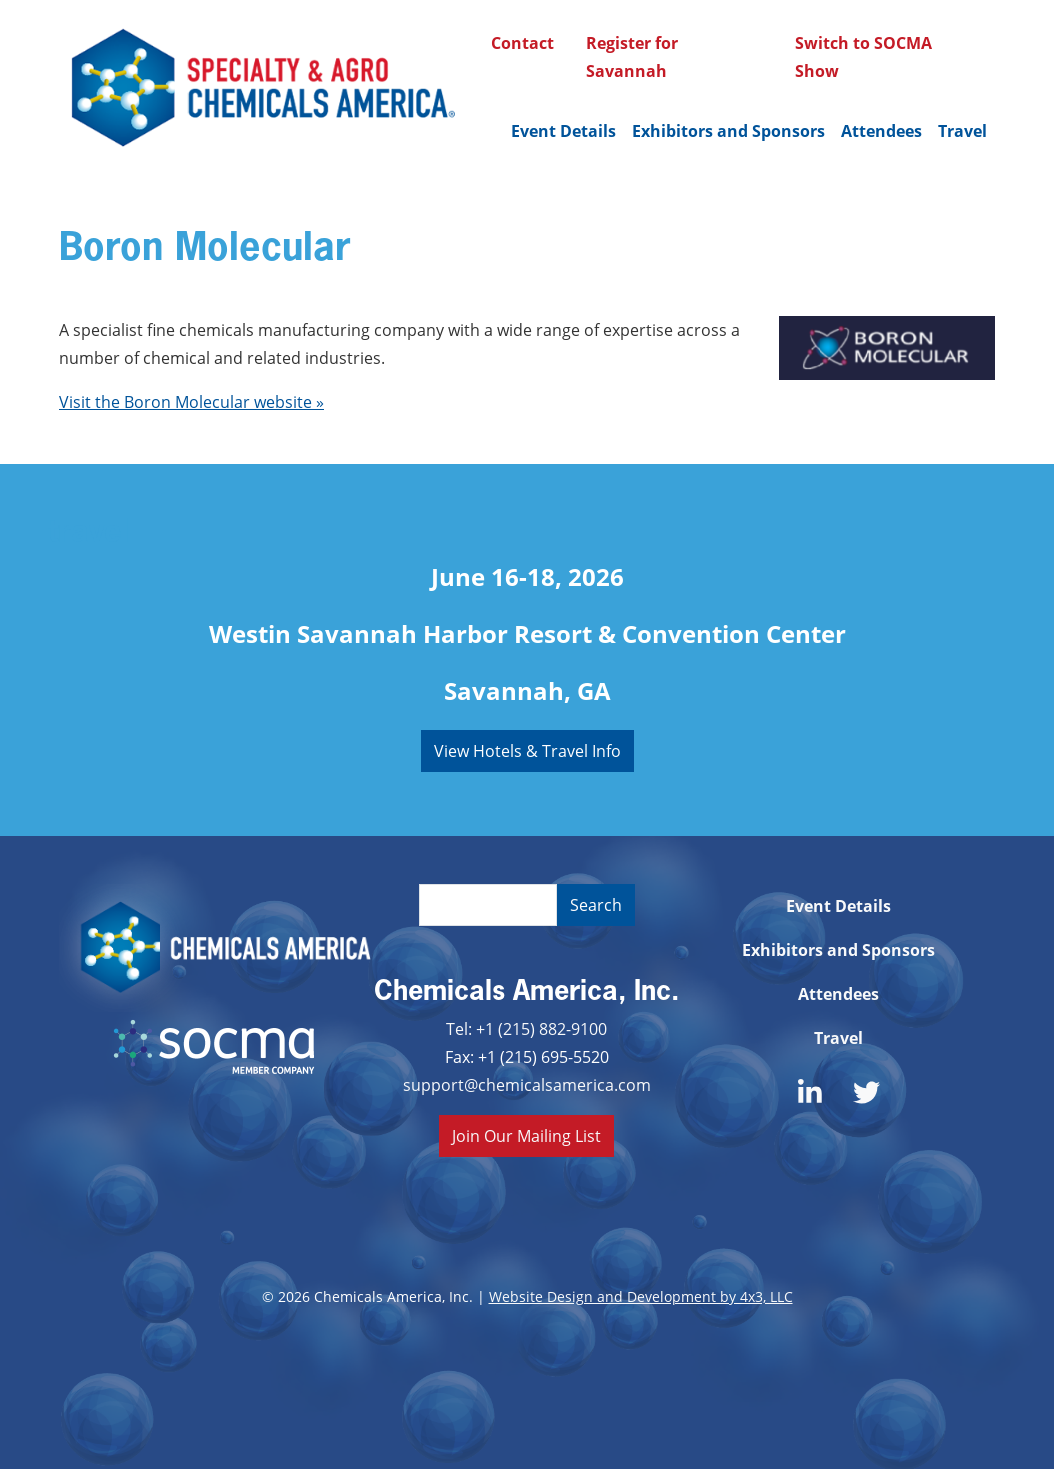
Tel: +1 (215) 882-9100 (526, 1028)
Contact (522, 43)
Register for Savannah (632, 57)
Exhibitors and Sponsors (728, 131)
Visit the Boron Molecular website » (191, 401)
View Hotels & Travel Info (527, 750)
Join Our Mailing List (526, 1135)
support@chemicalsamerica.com (527, 1084)
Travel (962, 131)
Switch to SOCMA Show (863, 57)
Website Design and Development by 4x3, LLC (641, 1296)
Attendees (881, 131)
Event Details (563, 131)
